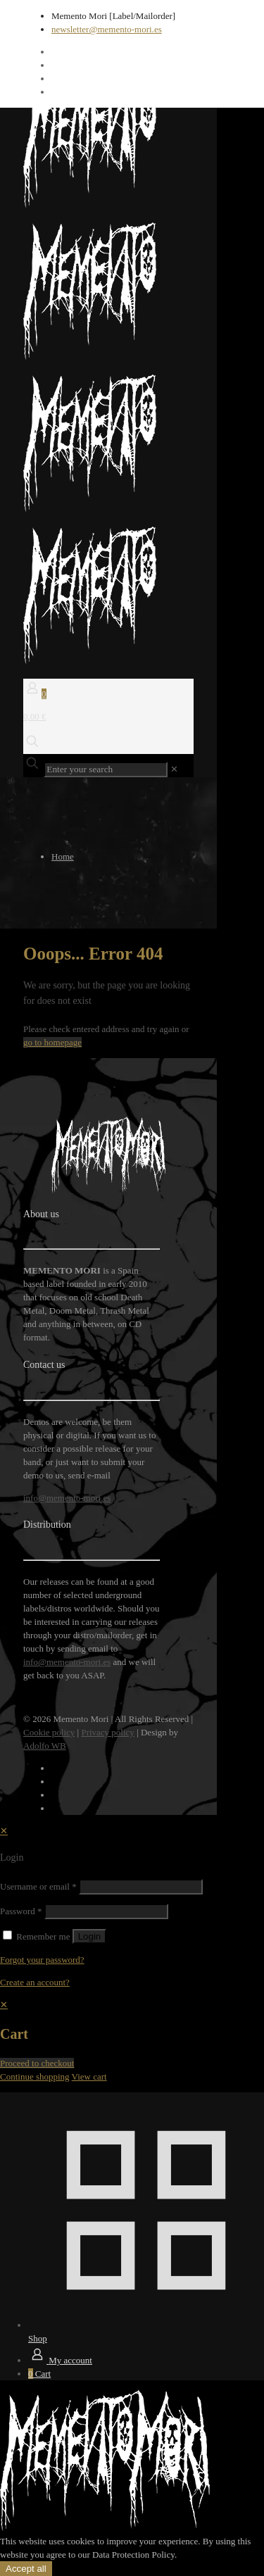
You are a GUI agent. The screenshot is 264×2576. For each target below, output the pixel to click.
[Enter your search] (106, 769)
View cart (89, 2076)
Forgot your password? (42, 1959)
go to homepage (52, 1042)
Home (62, 856)
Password (21, 1911)
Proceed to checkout (37, 2063)
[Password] (106, 1911)
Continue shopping (35, 2076)
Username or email (38, 1886)
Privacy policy (107, 1732)
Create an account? (35, 1982)
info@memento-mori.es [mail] (67, 1498)
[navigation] (132, 2040)
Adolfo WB (44, 1745)
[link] (174, 769)
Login (89, 1936)
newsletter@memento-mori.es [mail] (106, 29)
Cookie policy (49, 1732)
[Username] (141, 1887)
